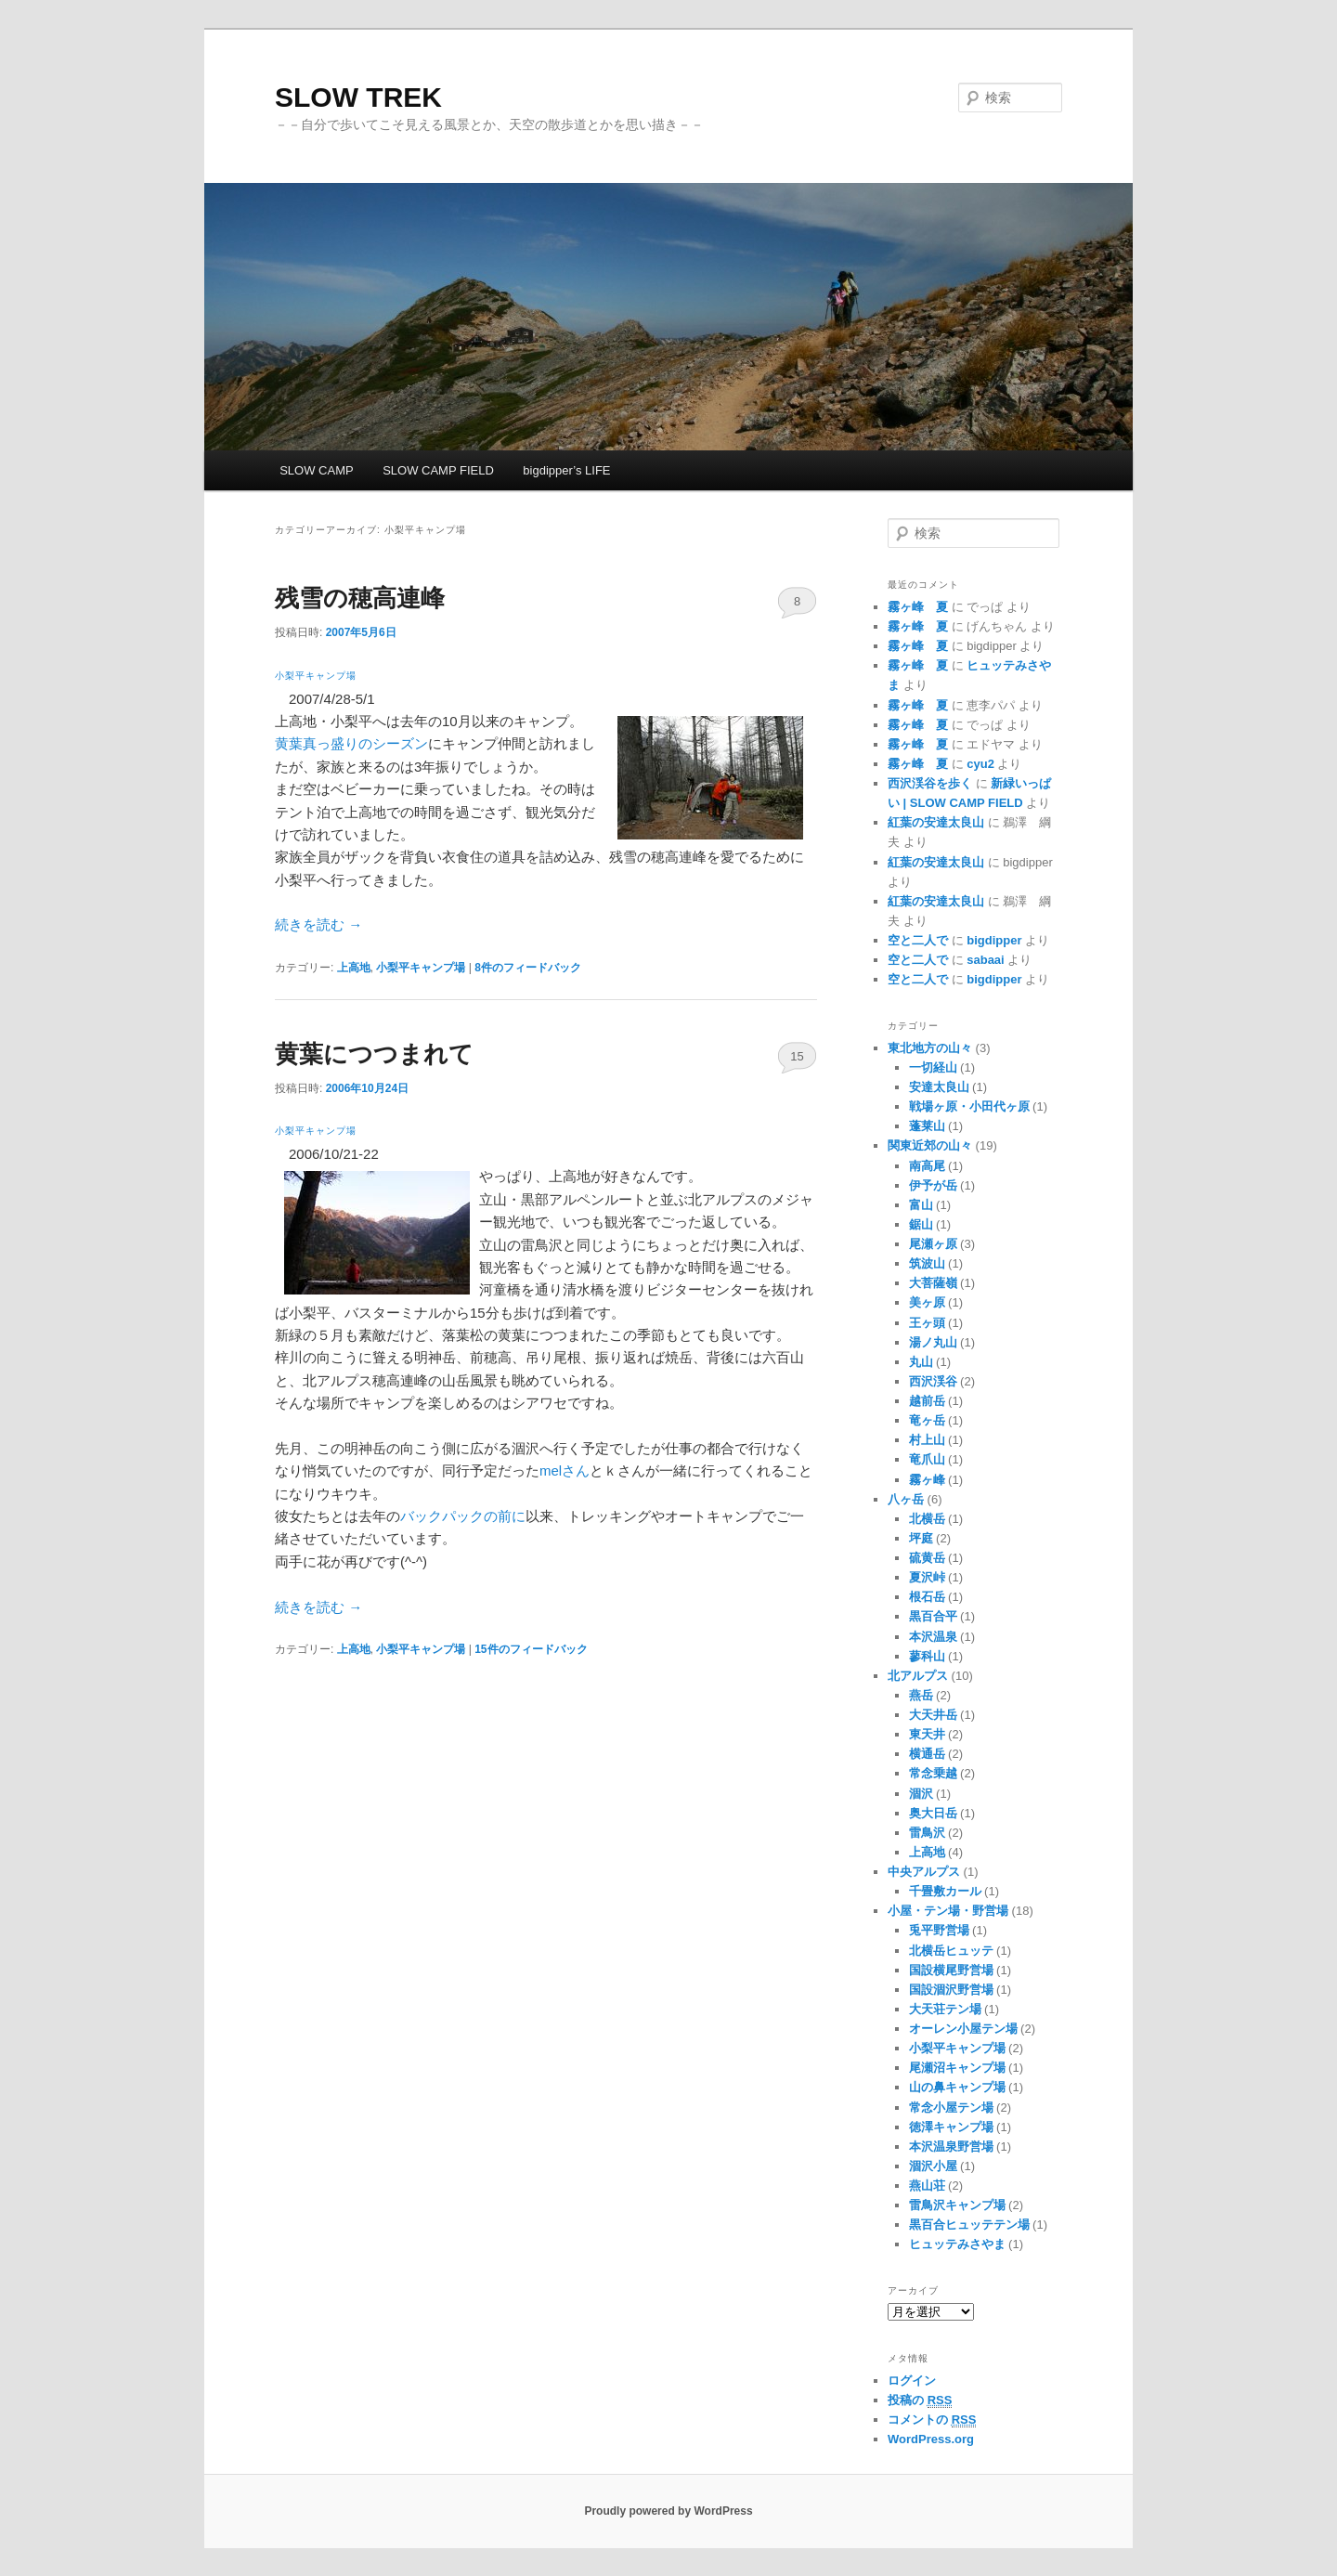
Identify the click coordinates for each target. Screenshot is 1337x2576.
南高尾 (927, 1166)
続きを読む (318, 924)
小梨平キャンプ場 (316, 675)
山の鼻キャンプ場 (957, 2087)
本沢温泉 (933, 1637)
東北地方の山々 (930, 1048)
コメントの (932, 2420)
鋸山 (921, 1224)
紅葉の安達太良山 (936, 822)
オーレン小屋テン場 (963, 2029)
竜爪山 (927, 1459)
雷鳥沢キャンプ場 (957, 2205)
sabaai (985, 960)
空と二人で (918, 940)
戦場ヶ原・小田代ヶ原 (969, 1106)
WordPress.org (931, 2439)
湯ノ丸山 (933, 1342)
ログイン (912, 2380)
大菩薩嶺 (933, 1283)
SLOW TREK (358, 97)
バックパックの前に (463, 1516)
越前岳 (927, 1401)
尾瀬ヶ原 (933, 1244)
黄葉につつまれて (374, 1054)
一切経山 (933, 1067)
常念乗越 (933, 1773)
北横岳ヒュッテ (951, 1951)
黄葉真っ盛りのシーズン (351, 743)
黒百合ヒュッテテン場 (969, 2224)
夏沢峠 (927, 1577)
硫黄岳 (927, 1558)
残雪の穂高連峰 (360, 598)
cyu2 (980, 764)
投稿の (920, 2400)
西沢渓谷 (933, 1381)
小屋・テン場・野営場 (948, 1911)
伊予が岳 (933, 1185)
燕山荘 (927, 2185)
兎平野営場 (939, 1930)
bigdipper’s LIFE (566, 470)
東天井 (927, 1734)
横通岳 (927, 1754)
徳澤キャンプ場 (951, 2127)
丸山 (921, 1362)
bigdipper (994, 940)
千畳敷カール (945, 1891)
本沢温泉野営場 (951, 2146)
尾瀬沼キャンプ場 (957, 2068)
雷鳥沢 (927, 1833)
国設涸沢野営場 (951, 1990)
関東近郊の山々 (930, 1145)
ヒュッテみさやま (957, 2244)
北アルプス (918, 1676)
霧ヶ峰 (927, 1480)
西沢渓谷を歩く (930, 783)
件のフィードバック (527, 967)
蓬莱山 (927, 1126)
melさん (564, 1470)
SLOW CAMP (316, 470)
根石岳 (927, 1597)
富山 (921, 1205)
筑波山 (927, 1263)
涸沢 (921, 1794)
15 (796, 1056)
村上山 (927, 1440)
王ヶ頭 (927, 1323)
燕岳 (921, 1695)
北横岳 (927, 1519)
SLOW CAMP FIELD (438, 470)
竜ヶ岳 (927, 1420)
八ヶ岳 (906, 1499)
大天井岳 (933, 1715)
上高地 (353, 967)
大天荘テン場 (945, 2009)
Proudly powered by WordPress (668, 2510)
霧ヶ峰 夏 (918, 607)
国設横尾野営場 (951, 1970)
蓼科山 (927, 1656)
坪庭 (921, 1538)
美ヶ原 (927, 1302)
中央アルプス (924, 1872)
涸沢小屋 (933, 2166)
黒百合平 (933, 1616)
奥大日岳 (933, 1813)
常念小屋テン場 (951, 2107)
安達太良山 (939, 1087)
